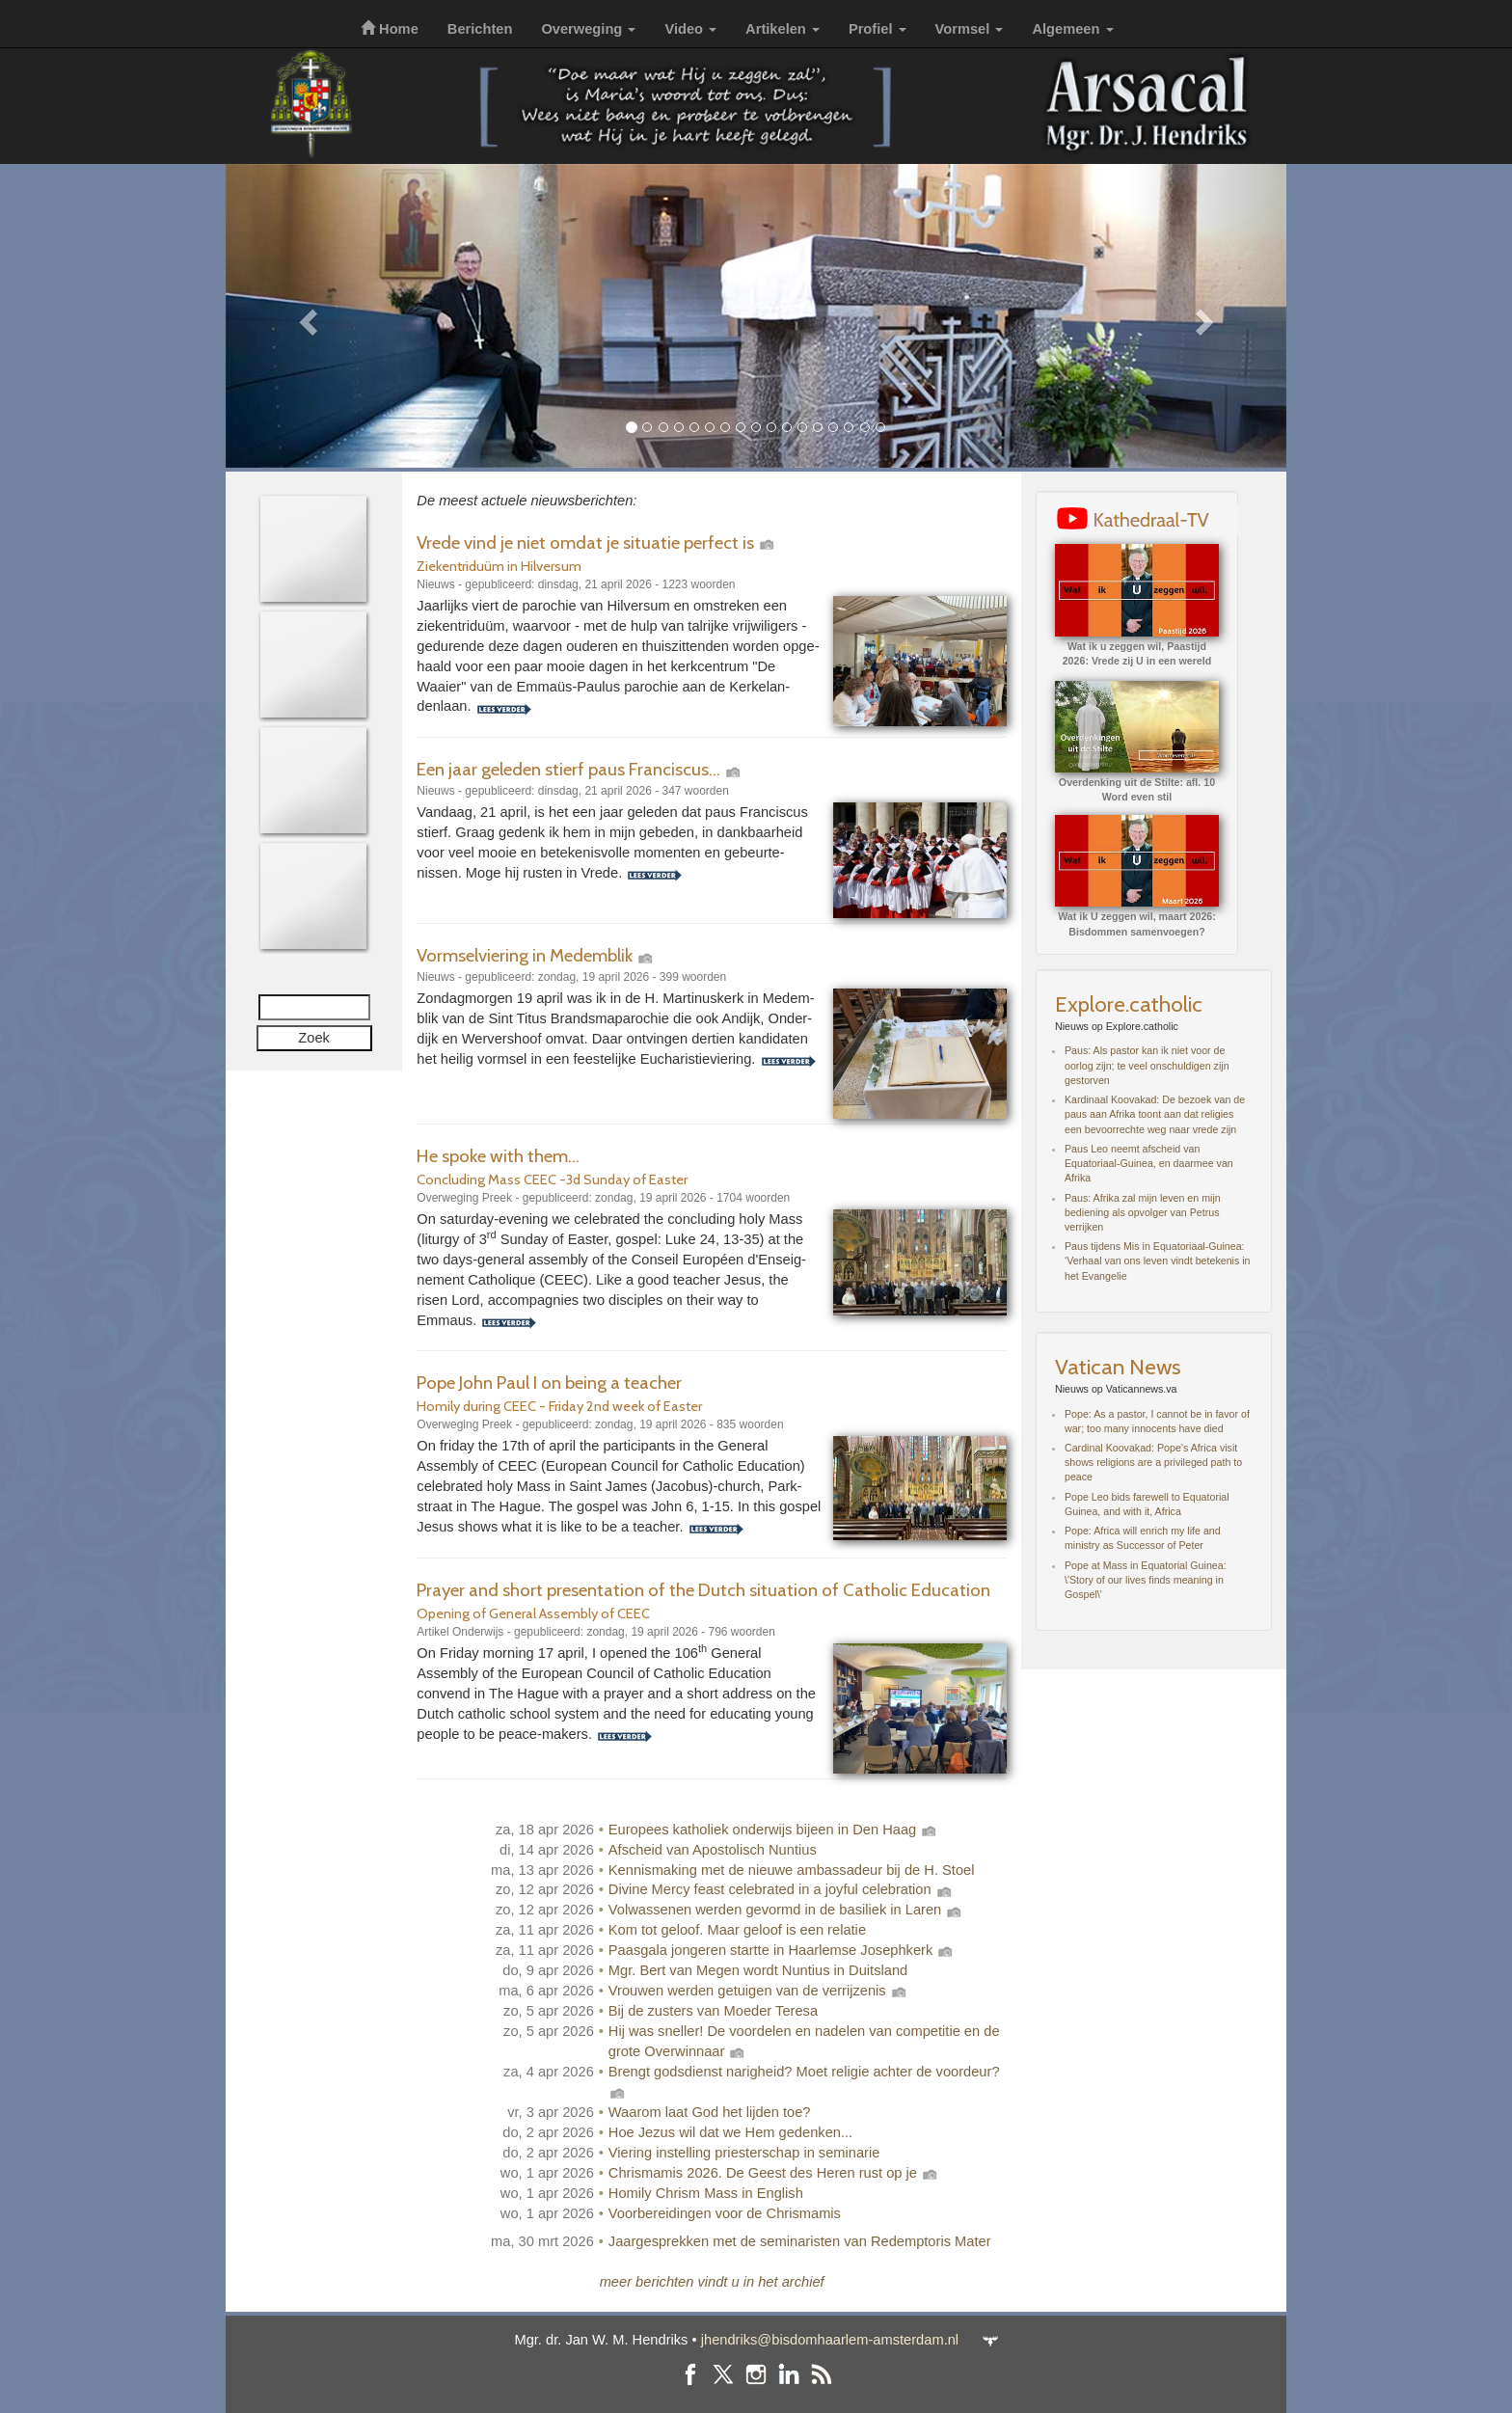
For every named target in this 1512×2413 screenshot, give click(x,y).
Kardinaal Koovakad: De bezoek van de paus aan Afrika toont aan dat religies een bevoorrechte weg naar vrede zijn (1155, 1114)
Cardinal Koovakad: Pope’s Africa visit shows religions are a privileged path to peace (1153, 1462)
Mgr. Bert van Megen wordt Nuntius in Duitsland (757, 1970)
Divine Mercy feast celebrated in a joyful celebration (781, 1889)
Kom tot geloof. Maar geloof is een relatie (737, 1930)
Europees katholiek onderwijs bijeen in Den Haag (773, 1829)
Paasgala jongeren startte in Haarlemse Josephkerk (782, 1950)
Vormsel (969, 29)
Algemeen (1072, 29)
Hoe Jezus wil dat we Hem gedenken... (730, 2132)
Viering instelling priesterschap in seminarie (744, 2152)
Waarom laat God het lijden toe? (709, 2112)
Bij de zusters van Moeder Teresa (713, 2011)
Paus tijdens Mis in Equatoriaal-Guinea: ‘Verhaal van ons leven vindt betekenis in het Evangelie (1158, 1260)
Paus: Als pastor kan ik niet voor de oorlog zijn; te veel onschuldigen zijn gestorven (1147, 1064)
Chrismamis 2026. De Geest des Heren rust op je (773, 2173)
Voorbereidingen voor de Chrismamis (724, 2213)
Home (389, 29)
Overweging (588, 29)
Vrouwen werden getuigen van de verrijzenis (758, 1990)
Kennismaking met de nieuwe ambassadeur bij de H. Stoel (791, 1870)
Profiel (877, 29)
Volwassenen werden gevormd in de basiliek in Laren (786, 1909)
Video (690, 29)
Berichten (480, 29)
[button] (305, 316)
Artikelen (782, 29)
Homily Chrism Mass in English (705, 2193)
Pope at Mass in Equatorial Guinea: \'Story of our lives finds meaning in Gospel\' (1146, 1579)
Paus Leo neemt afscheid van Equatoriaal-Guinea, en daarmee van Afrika (1149, 1163)
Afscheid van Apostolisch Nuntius (712, 1849)
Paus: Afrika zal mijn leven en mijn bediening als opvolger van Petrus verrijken (1143, 1212)
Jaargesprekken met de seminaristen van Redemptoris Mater (799, 2241)
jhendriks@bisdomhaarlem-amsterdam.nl (829, 2339)
